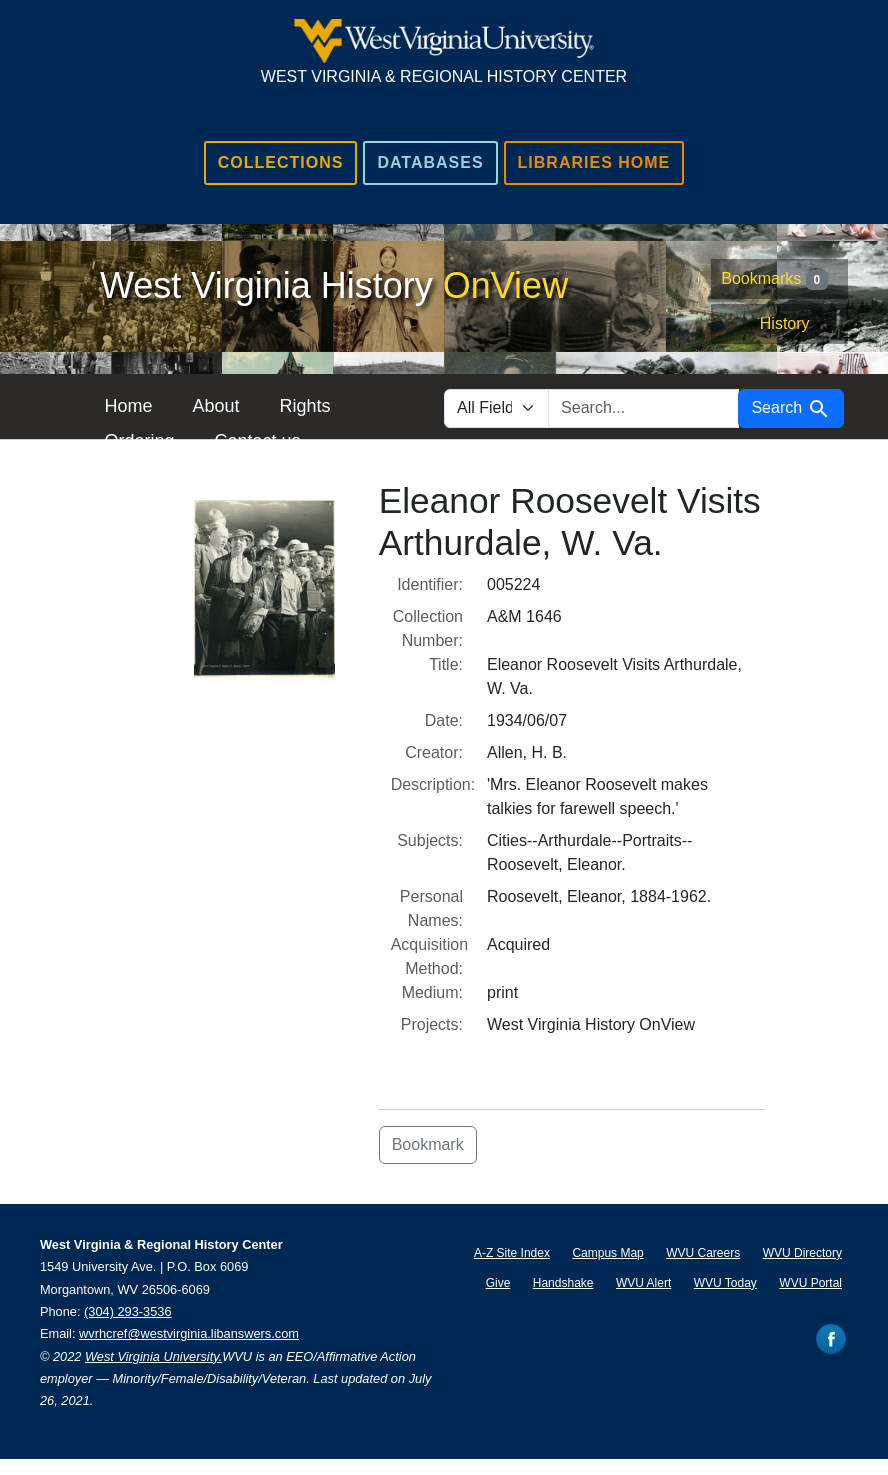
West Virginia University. (153, 1356)
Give (498, 1283)
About (215, 406)
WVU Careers (703, 1253)
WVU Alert (643, 1283)
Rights (304, 406)
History (785, 323)
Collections (281, 162)
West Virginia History (334, 285)
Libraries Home (594, 162)
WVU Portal (810, 1283)
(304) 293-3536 (128, 1311)
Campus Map (607, 1253)
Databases (430, 162)
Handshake (563, 1283)
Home (128, 406)
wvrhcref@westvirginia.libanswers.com (189, 1333)
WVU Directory (802, 1253)
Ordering (139, 441)
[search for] (643, 408)
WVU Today (725, 1283)
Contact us (257, 441)
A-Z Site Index (512, 1253)
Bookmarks (774, 280)
